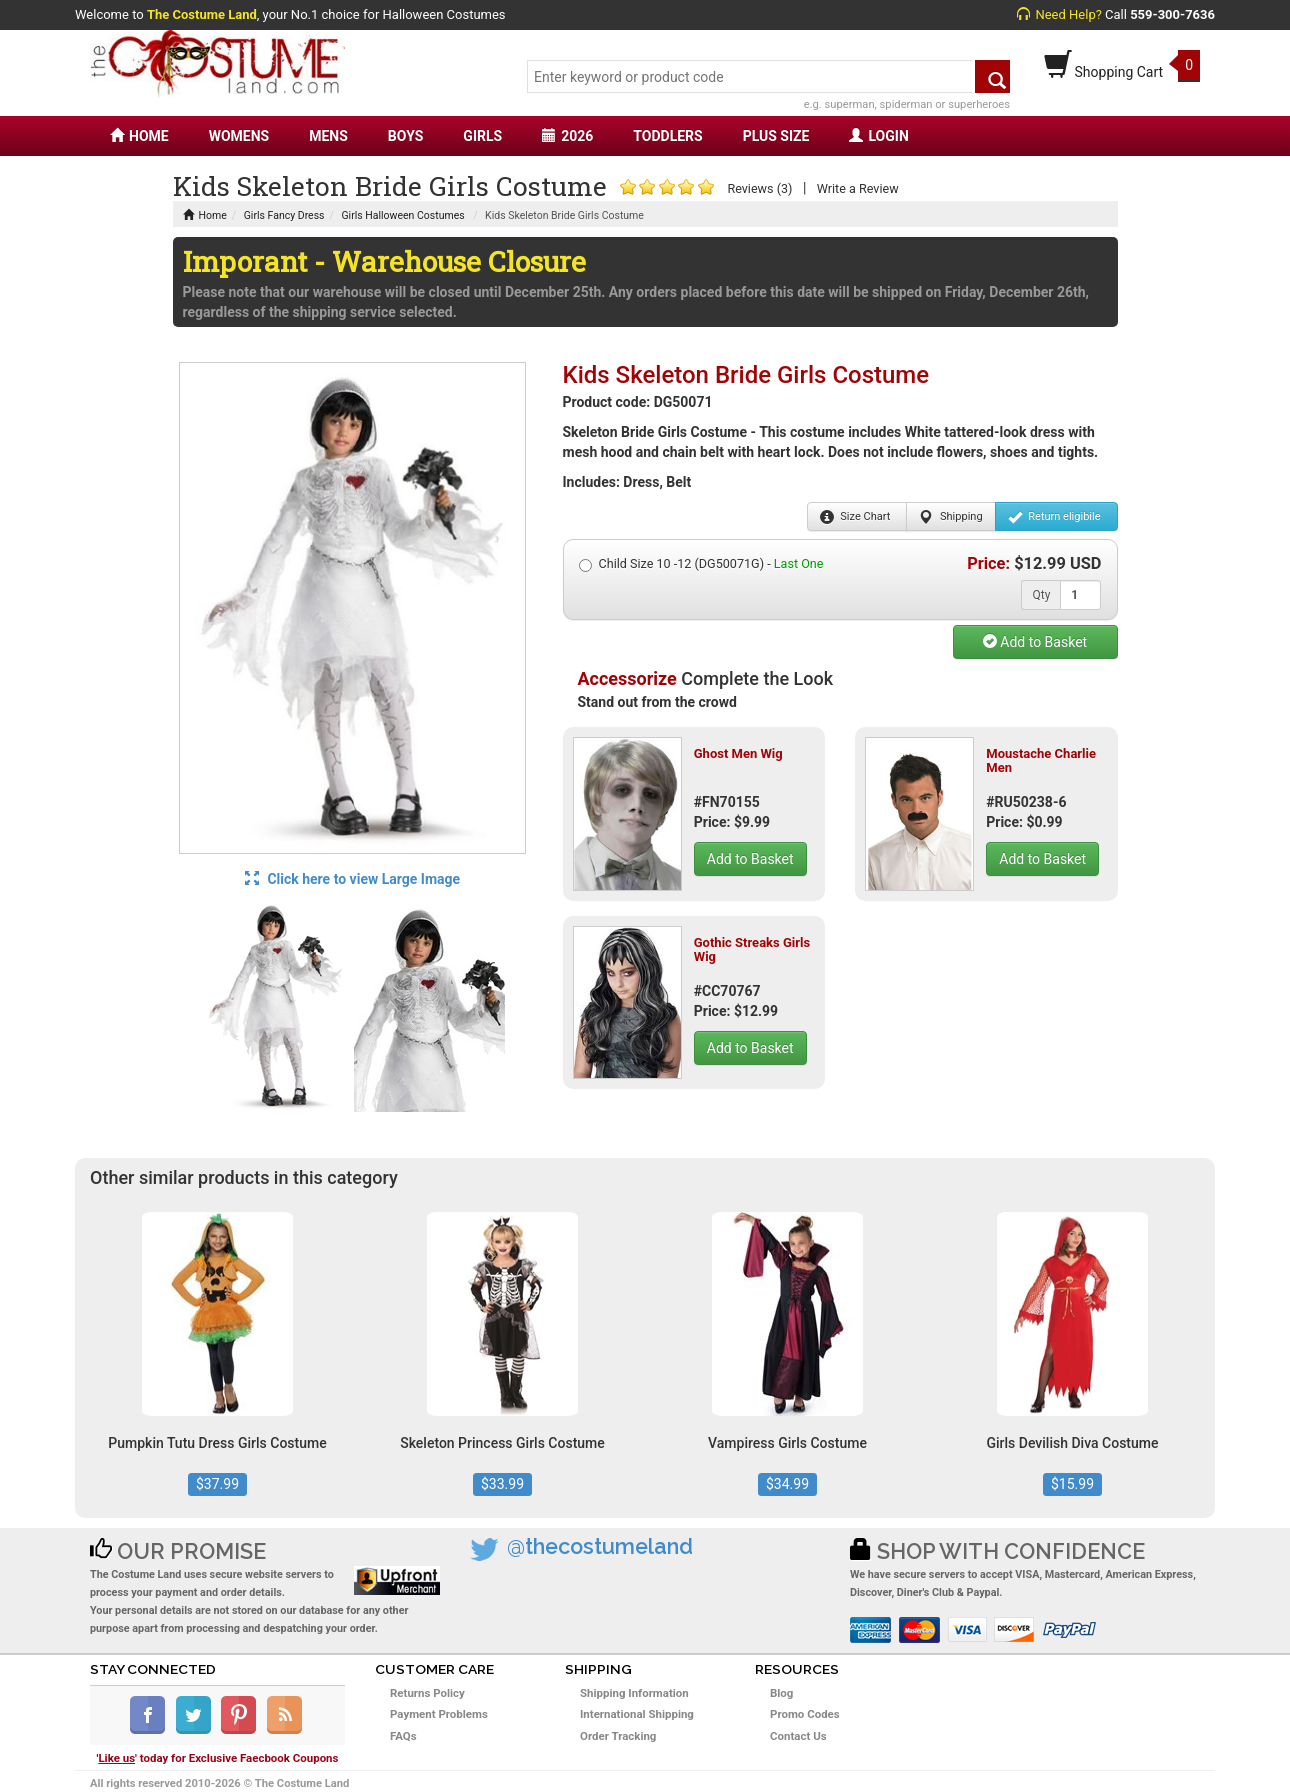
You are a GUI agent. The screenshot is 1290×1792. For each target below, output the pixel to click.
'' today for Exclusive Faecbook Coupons (218, 1758)
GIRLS (482, 136)
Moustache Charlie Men (1041, 760)
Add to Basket (1035, 642)
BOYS (405, 136)
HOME (139, 136)
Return (1054, 517)
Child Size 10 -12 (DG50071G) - (701, 564)
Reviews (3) (759, 188)
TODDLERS (667, 136)
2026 (567, 136)
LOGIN (878, 136)
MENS (328, 136)
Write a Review (858, 188)
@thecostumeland (600, 1546)
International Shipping (637, 1714)
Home (205, 215)
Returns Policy (427, 1693)
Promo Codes (805, 1714)
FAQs (403, 1736)
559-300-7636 (1172, 14)
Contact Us (798, 1736)
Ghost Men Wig (738, 753)
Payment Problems (439, 1714)
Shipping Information (634, 1693)
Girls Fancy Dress (284, 215)
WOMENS (239, 136)
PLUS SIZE (776, 136)
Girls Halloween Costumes (402, 215)
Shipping (950, 517)
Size (855, 517)
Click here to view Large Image (352, 879)
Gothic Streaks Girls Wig (752, 949)
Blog (781, 1693)
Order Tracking (618, 1736)
